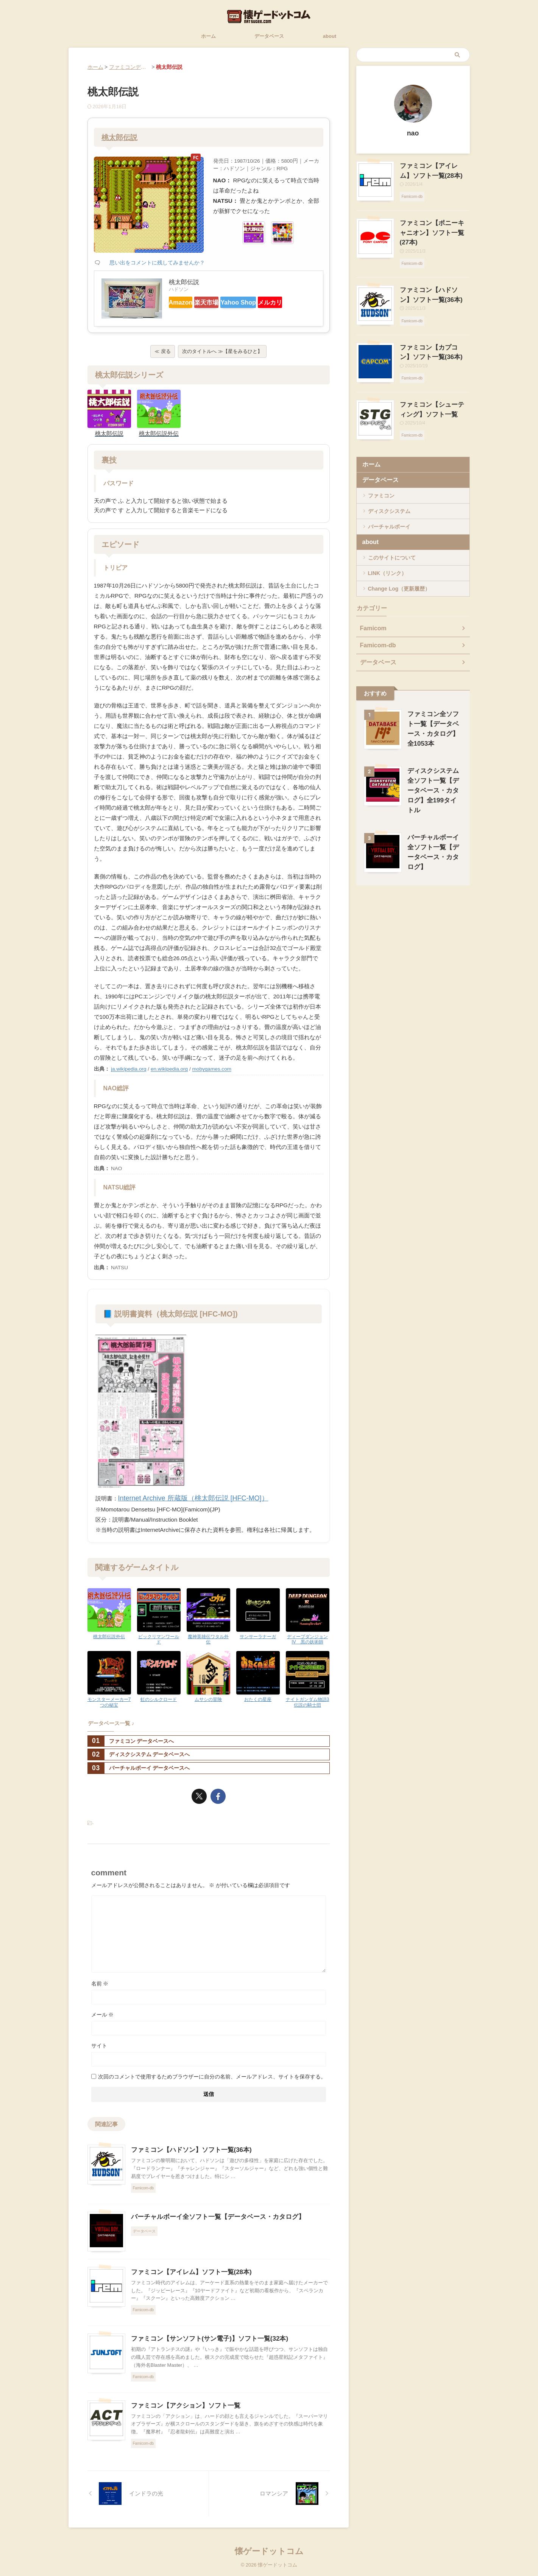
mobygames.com (212, 1072)
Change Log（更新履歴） (399, 569)
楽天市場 (221, 302)
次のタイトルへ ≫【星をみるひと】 (222, 356)
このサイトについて (392, 538)
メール (102, 2016)
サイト (99, 2047)
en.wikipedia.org (169, 1072)
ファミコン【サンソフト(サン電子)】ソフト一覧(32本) (205, 2340)
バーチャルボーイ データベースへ (139, 1769)
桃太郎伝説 (120, 137)
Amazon (186, 302)
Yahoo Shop (262, 302)
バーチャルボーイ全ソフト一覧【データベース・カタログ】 (213, 2218)
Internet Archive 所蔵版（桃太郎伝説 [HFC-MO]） (180, 1500)
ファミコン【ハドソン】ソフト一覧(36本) (188, 2151)
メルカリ (186, 315)
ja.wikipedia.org (129, 1072)
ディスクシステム (389, 491)
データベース (269, 36)
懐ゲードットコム (269, 2551)
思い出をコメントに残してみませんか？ (157, 263)
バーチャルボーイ (389, 507)
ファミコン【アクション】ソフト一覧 (182, 2407)
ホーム (208, 36)
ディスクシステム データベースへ (139, 1755)
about (329, 36)
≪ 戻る (162, 356)
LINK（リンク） (387, 553)
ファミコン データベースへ (131, 1742)
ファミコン (381, 476)
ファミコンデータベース (138, 67)
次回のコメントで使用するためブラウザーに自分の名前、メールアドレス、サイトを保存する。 (212, 2078)
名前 (100, 1985)
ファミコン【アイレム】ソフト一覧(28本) (188, 2273)
